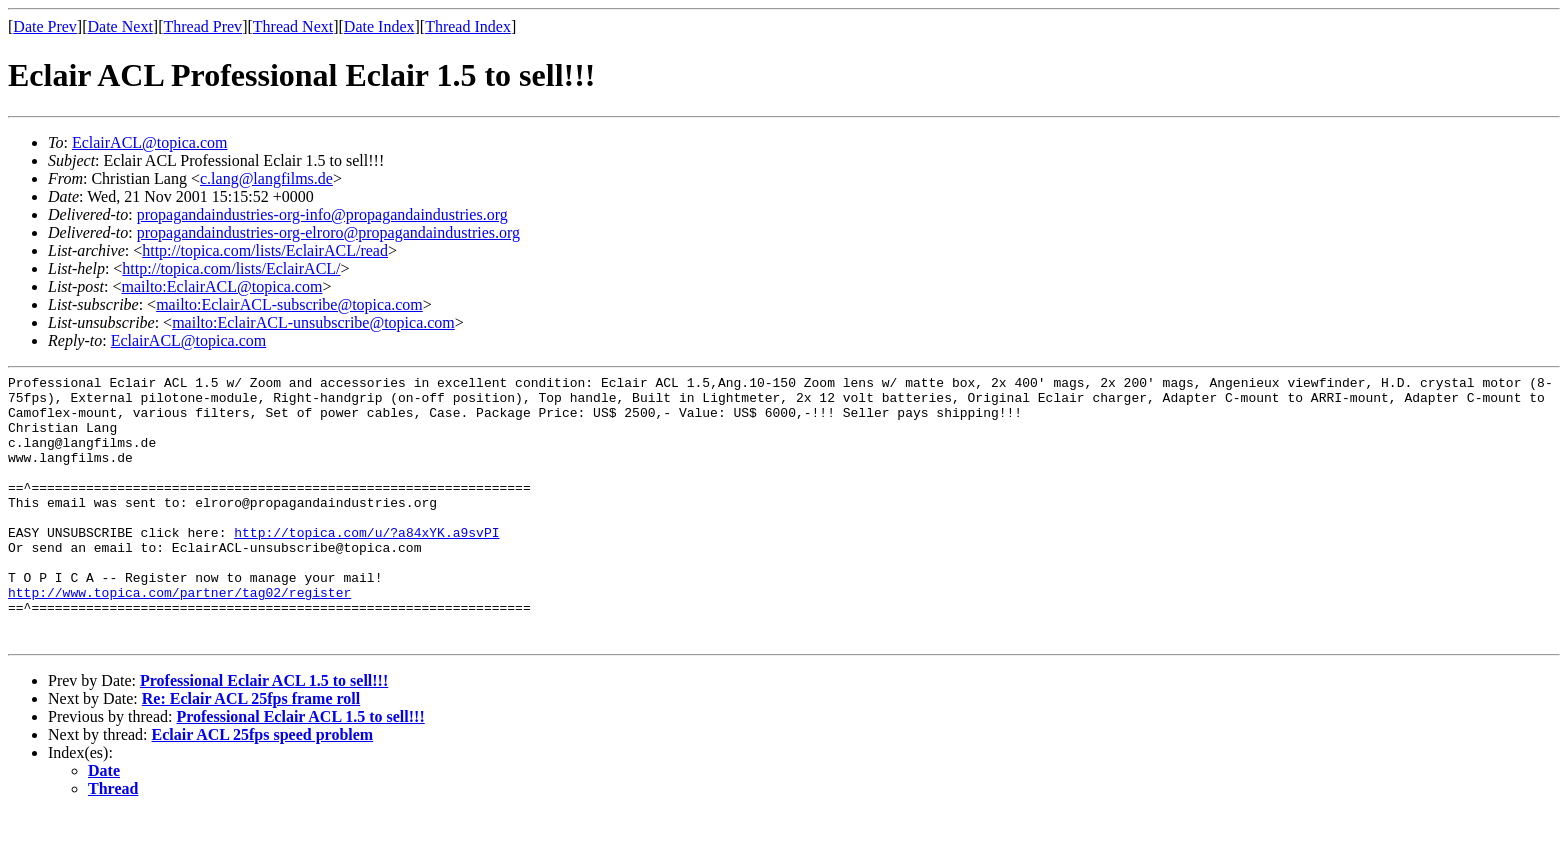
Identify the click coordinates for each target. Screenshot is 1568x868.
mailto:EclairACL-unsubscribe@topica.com (313, 322)
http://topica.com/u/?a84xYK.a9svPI (366, 565)
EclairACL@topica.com (150, 142)
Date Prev (45, 26)
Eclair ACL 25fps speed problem (263, 788)
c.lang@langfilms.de (266, 178)
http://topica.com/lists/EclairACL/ (231, 268)
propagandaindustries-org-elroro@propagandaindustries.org (328, 232)
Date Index (379, 26)
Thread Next (293, 26)
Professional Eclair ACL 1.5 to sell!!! (264, 734)
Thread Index (468, 26)
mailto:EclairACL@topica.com (221, 286)
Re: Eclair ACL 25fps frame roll (251, 752)
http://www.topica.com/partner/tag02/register (179, 637)
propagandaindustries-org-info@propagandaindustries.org (322, 214)
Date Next (120, 26)
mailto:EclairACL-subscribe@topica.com (289, 304)
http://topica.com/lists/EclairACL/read (265, 250)
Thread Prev (202, 26)
